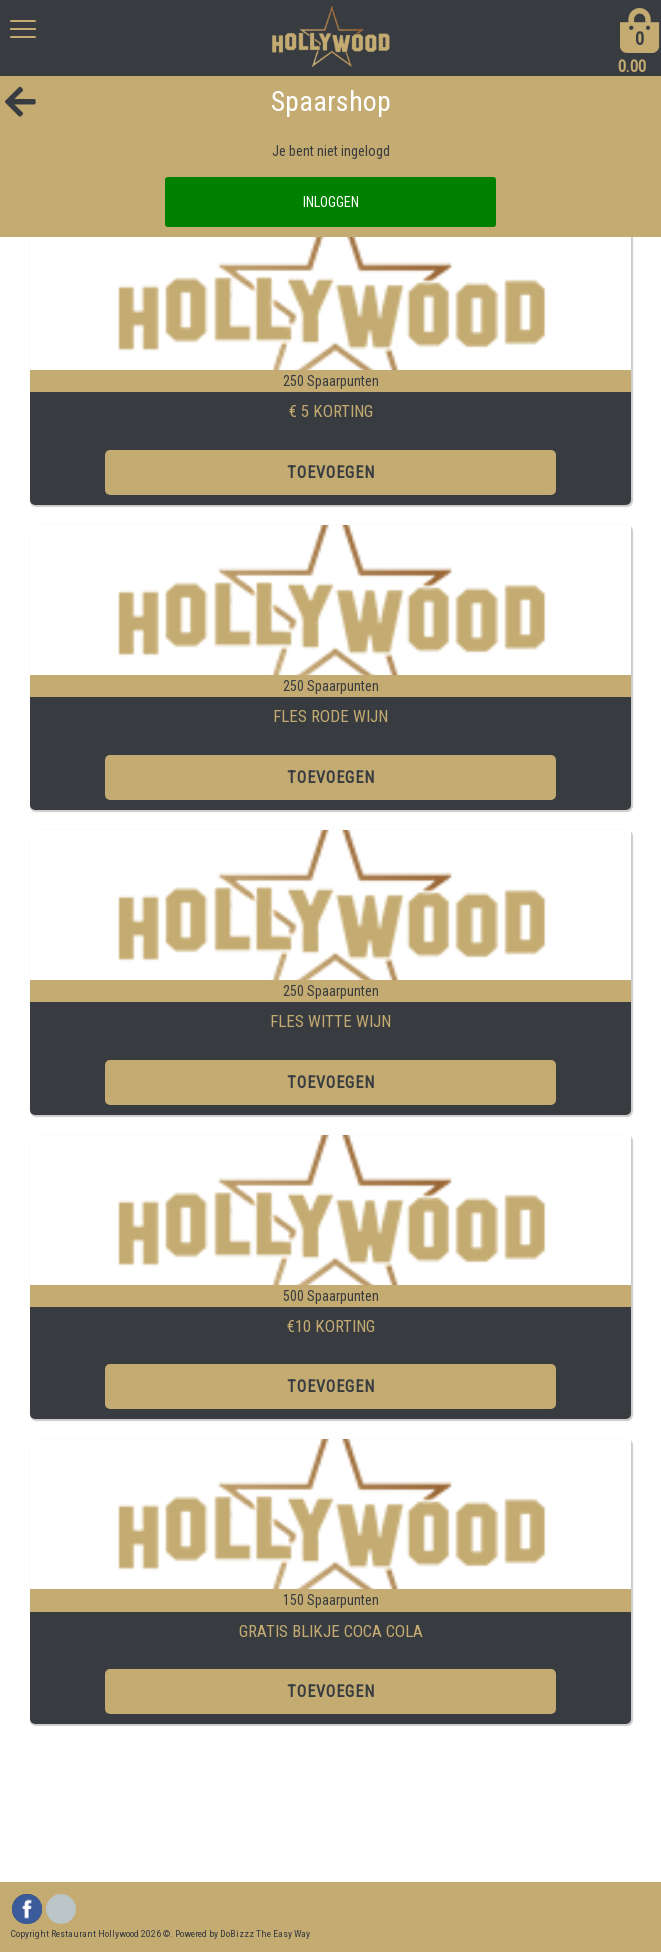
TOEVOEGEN (331, 472)
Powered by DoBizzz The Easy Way (242, 1933)
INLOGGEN (331, 202)
